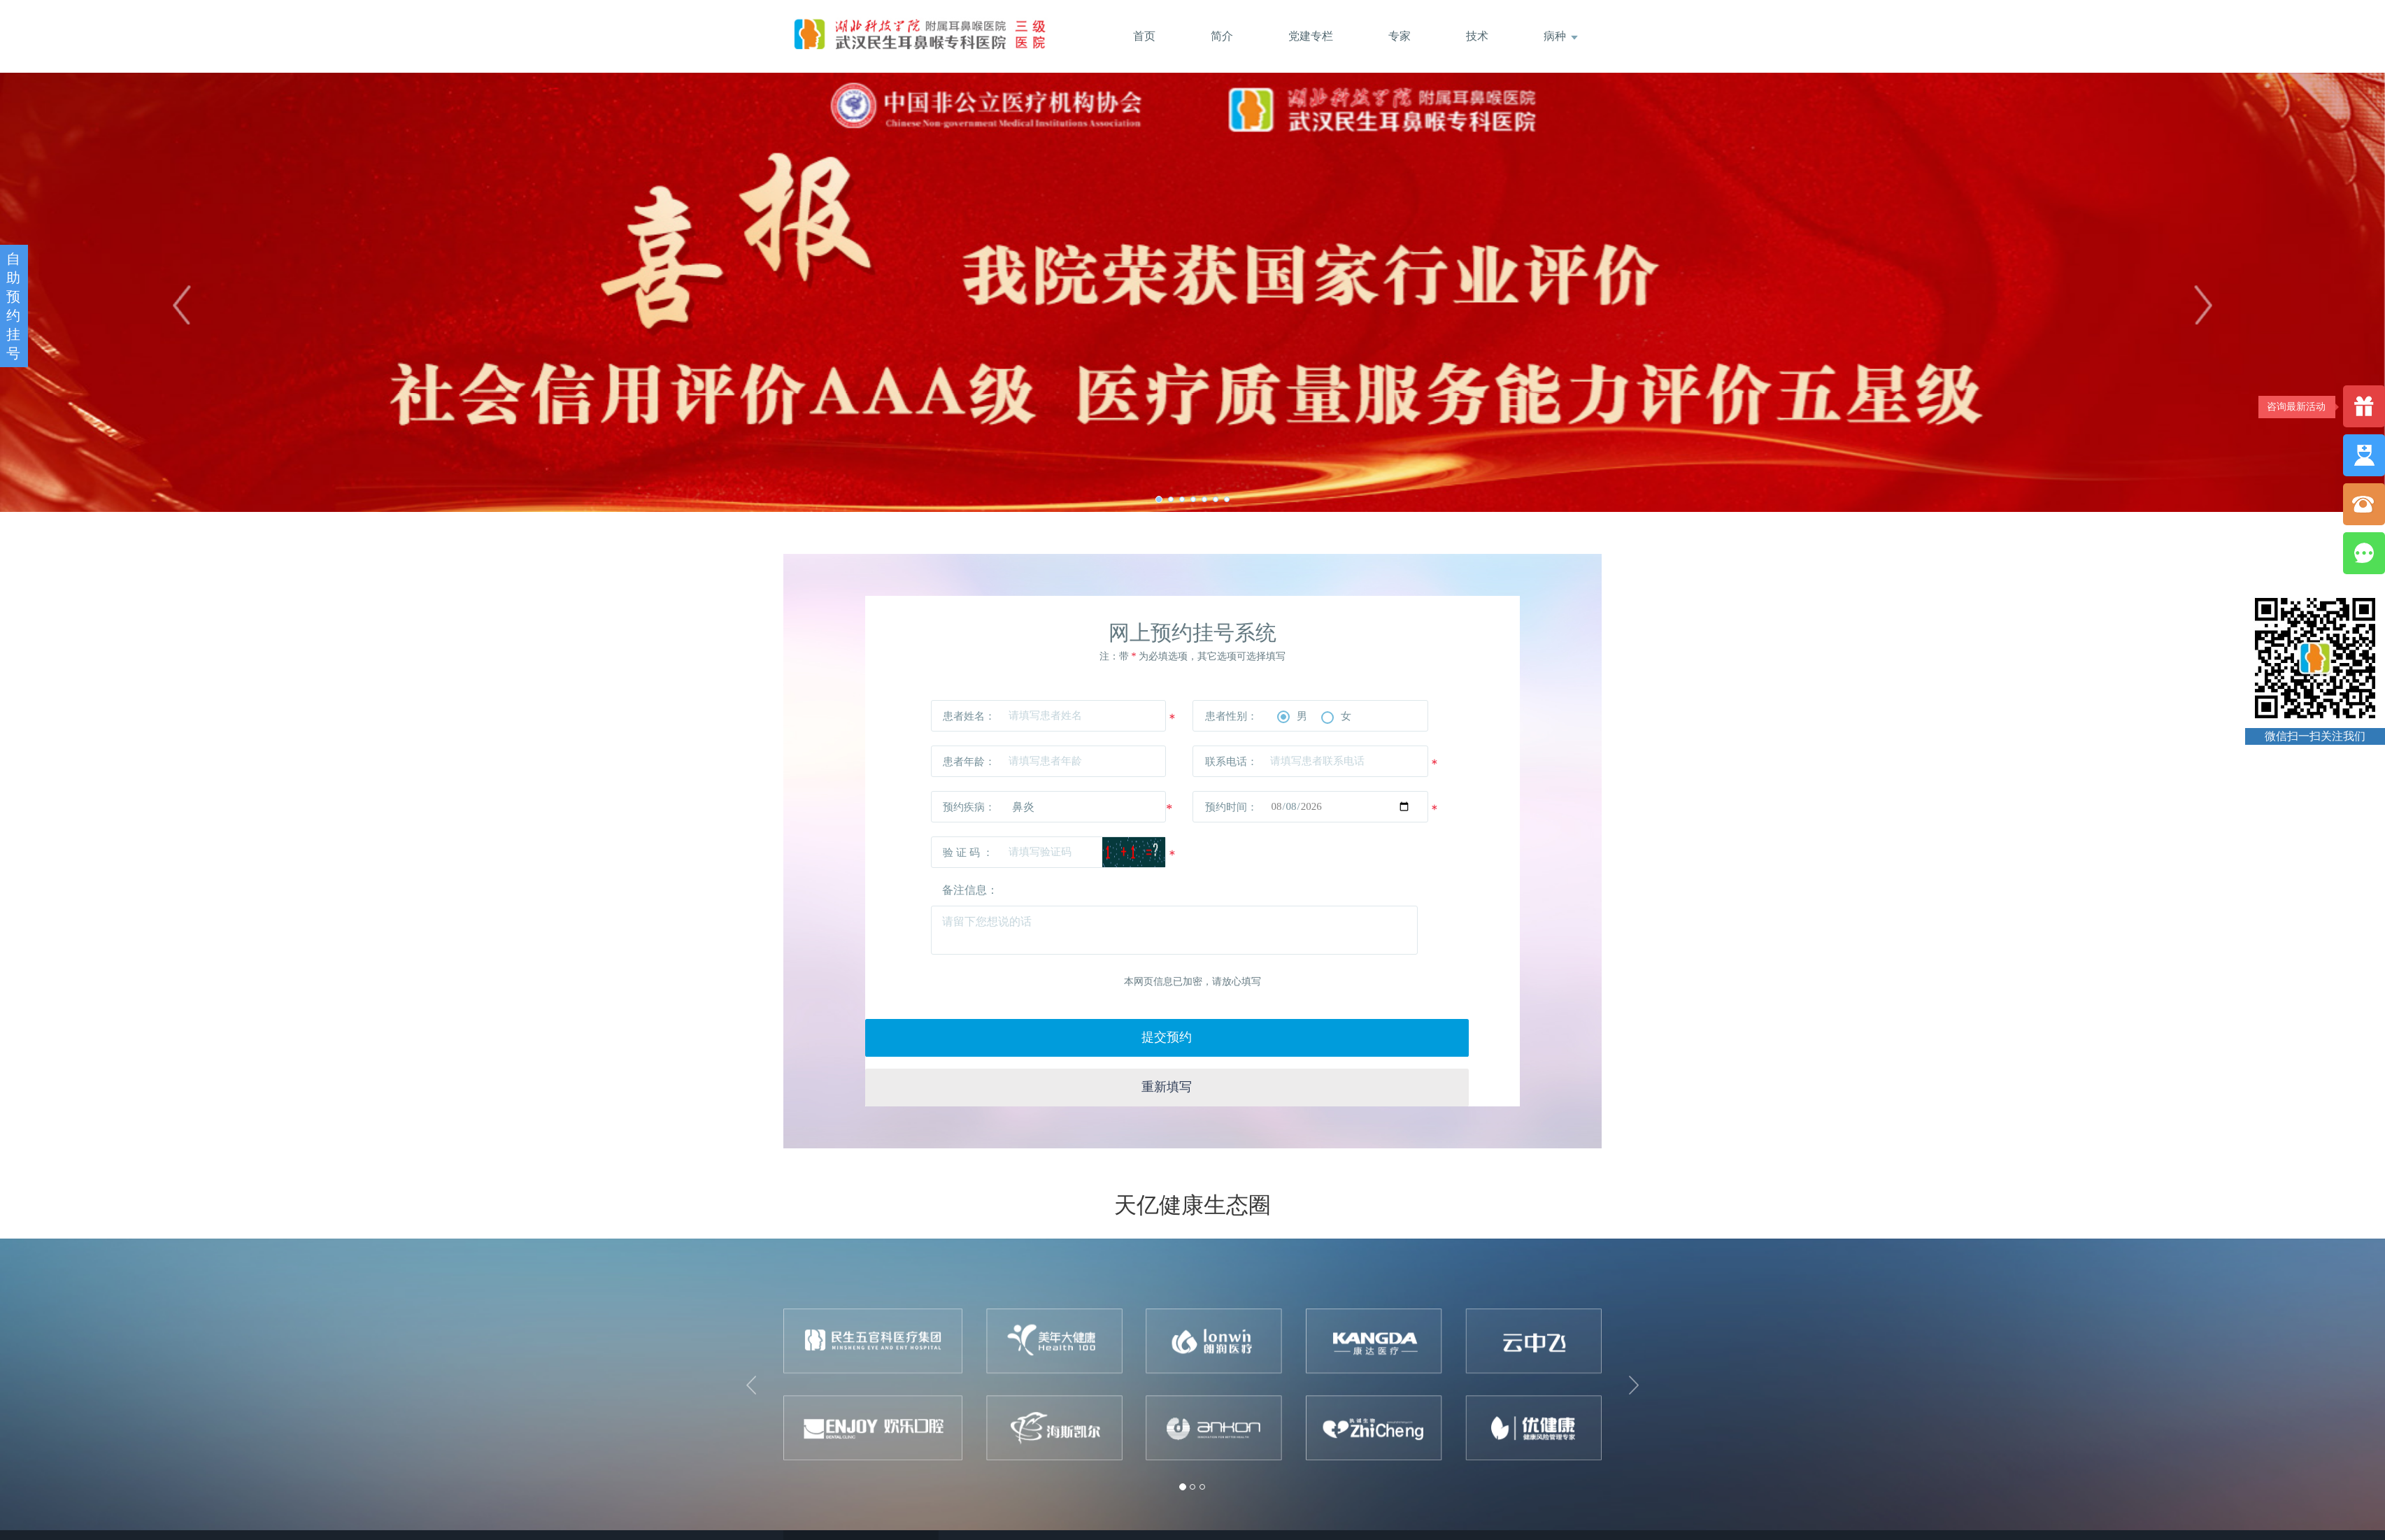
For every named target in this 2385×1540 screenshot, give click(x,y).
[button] (753, 1336)
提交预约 (1029, 1033)
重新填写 (1356, 1033)
